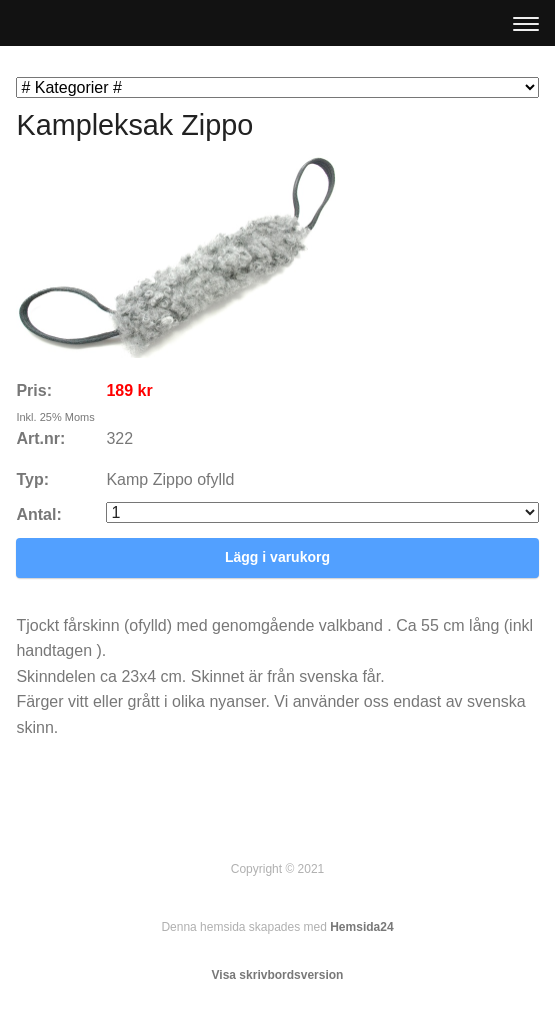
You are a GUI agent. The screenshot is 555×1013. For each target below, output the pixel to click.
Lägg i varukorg (277, 557)
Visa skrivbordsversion (278, 975)
